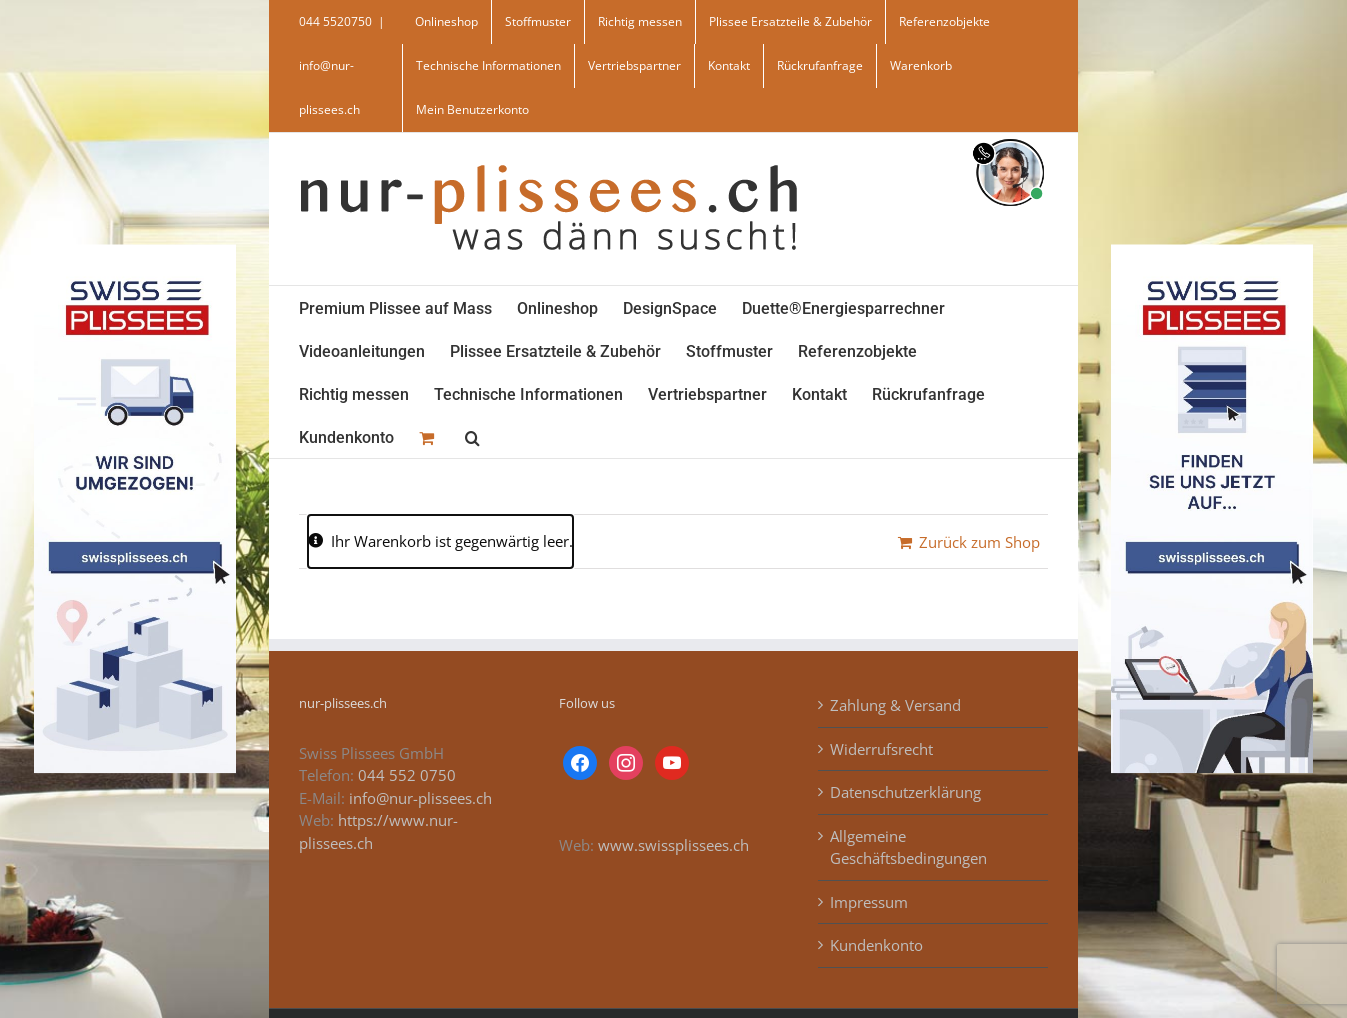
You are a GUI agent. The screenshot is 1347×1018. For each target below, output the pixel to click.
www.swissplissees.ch (673, 845)
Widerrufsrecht (881, 749)
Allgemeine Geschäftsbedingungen (908, 847)
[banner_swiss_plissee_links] (135, 251)
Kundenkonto (876, 945)
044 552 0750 (407, 775)
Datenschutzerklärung (905, 792)
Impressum (869, 902)
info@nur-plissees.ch (420, 798)
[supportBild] (1009, 135)
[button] (472, 436)
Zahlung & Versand (895, 705)
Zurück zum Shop (979, 542)
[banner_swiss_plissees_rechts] (1212, 251)
